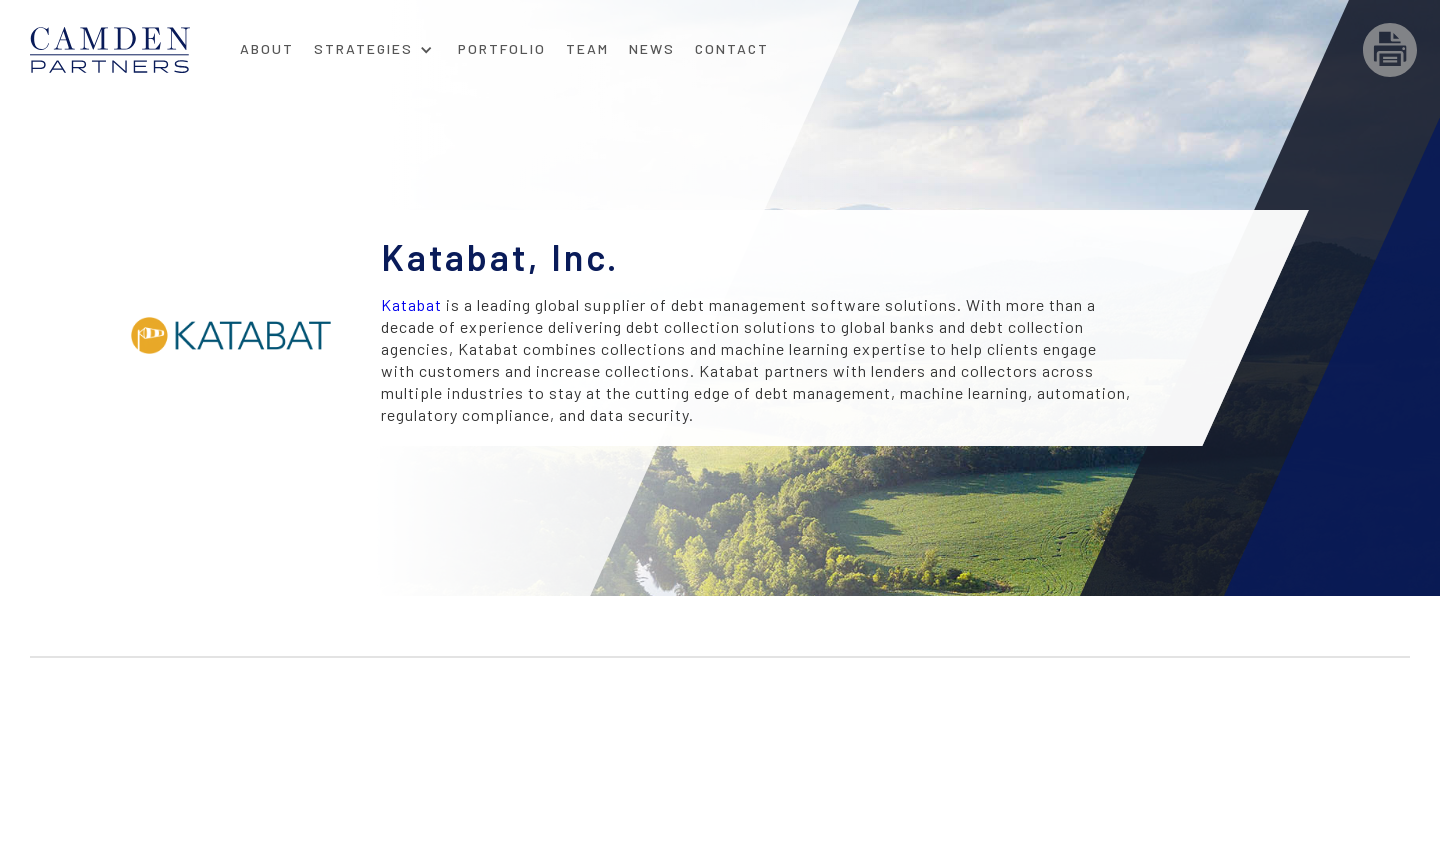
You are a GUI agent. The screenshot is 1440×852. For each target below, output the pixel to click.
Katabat (411, 304)
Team (587, 48)
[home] (130, 50)
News (652, 48)
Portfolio (502, 48)
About (267, 48)
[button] (373, 42)
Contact (732, 48)
